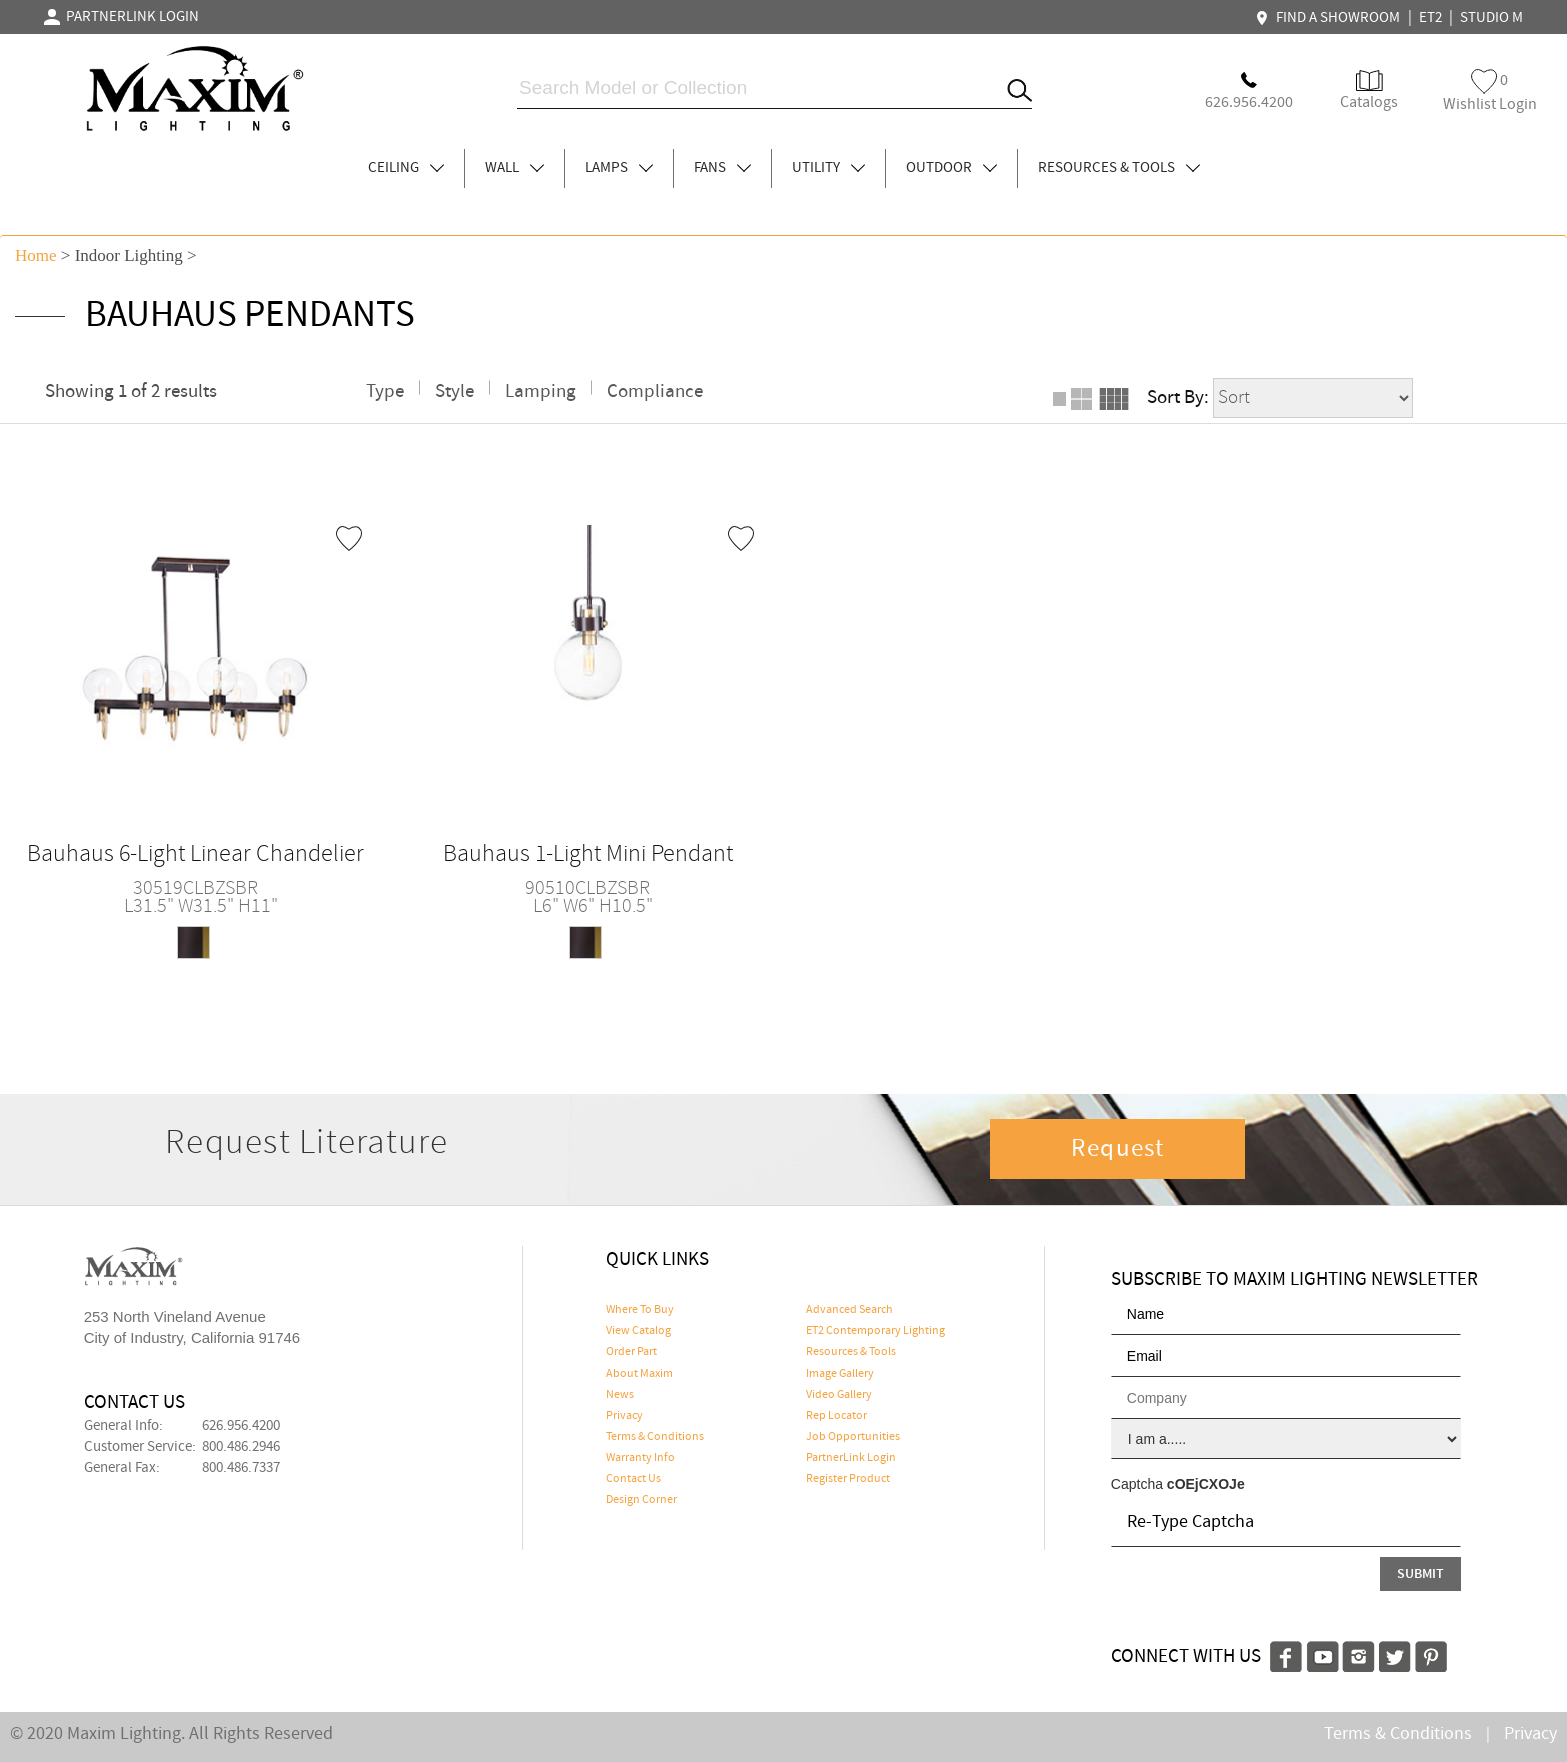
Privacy (624, 1416)
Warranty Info (640, 1458)
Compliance (655, 391)
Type (385, 391)
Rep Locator (836, 1416)
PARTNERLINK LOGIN (121, 17)
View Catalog (638, 1331)
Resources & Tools (851, 1352)
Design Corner (641, 1500)
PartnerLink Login (851, 1458)
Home (36, 255)
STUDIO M (1491, 18)
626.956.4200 (241, 1426)
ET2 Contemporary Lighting (875, 1331)
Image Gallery (840, 1374)
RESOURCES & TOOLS (1119, 168)
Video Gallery (839, 1395)
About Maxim (639, 1374)
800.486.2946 (241, 1447)
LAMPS (619, 168)
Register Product (848, 1479)
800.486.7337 (241, 1468)
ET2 (1430, 18)
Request (1118, 1149)
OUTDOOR (951, 168)
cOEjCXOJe (1206, 1484)
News (620, 1395)
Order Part (631, 1352)
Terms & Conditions (655, 1437)
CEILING (406, 168)
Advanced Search (849, 1310)
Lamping (540, 391)
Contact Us (633, 1479)
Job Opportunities (853, 1437)
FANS (722, 168)
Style (454, 391)
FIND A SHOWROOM (1330, 18)
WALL (514, 168)
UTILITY (828, 168)
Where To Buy (640, 1310)
